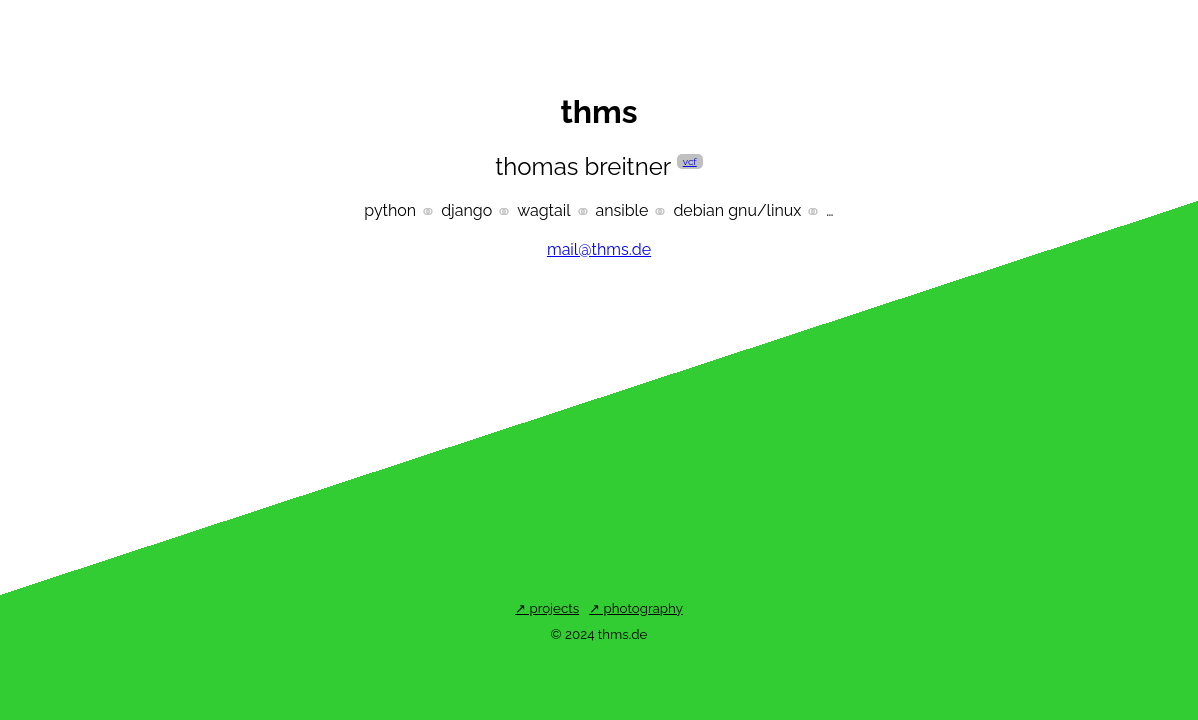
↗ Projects (547, 608)
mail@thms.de (599, 249)
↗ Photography (636, 608)
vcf (690, 161)
